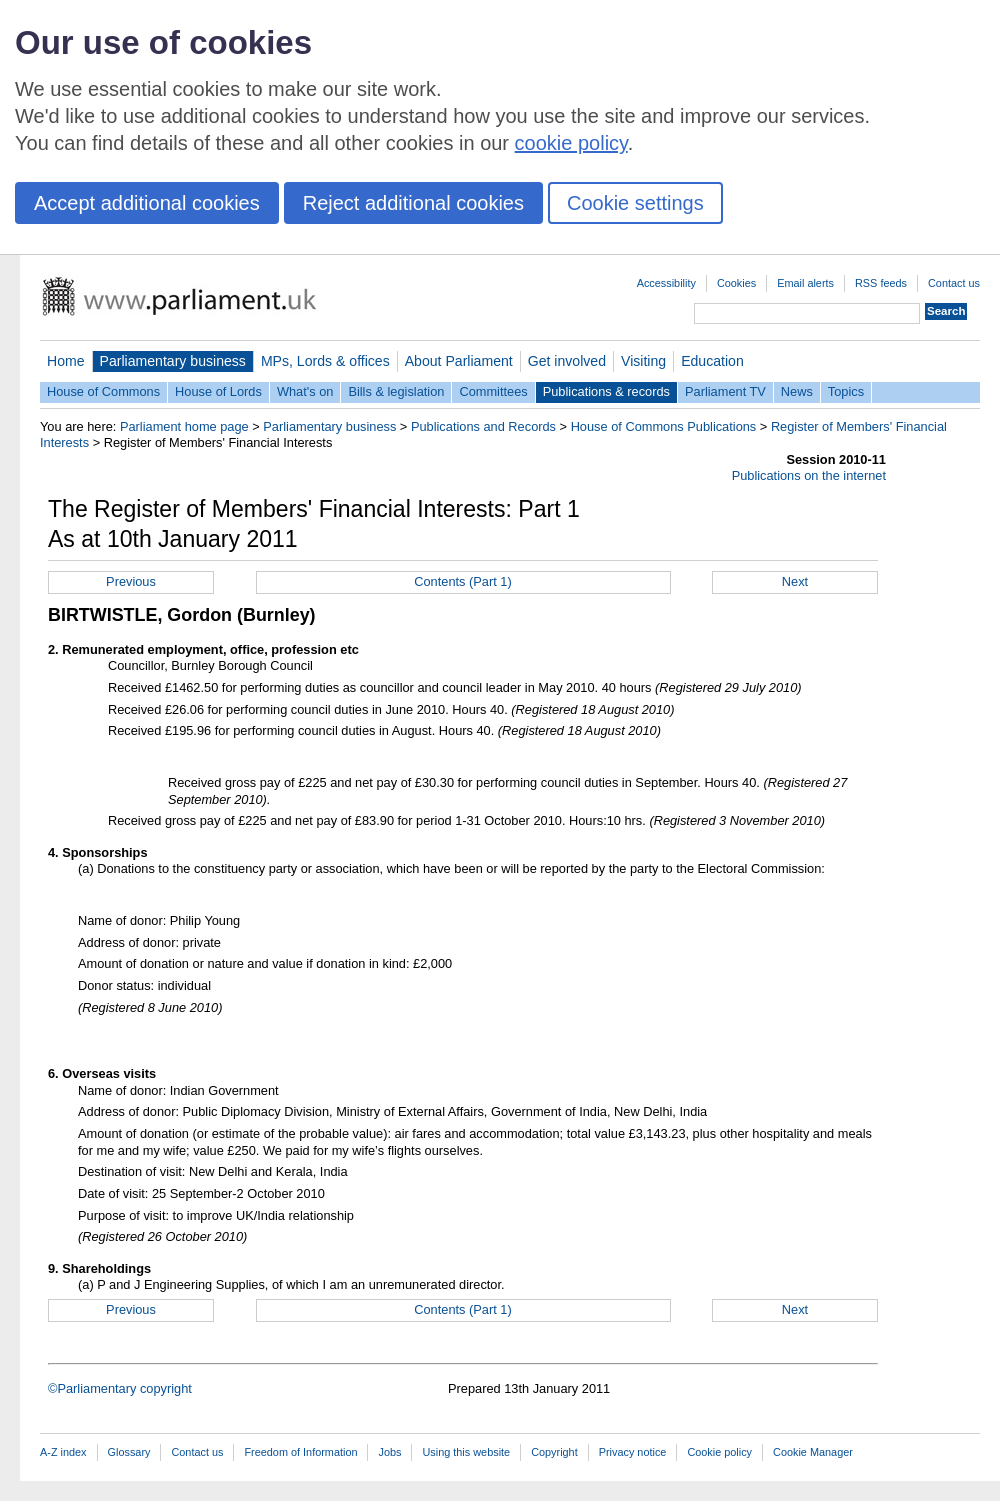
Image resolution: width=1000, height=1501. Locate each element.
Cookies (736, 283)
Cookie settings (635, 203)
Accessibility (666, 283)
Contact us (954, 283)
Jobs (389, 1452)
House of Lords (218, 391)
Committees (493, 391)
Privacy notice (633, 1452)
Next (795, 581)
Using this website (466, 1452)
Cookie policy (719, 1452)
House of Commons (103, 391)
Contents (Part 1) (462, 581)
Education (712, 361)
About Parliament (459, 361)
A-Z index (63, 1452)
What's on (305, 391)
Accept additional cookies (147, 203)
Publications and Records (483, 426)
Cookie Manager (813, 1452)
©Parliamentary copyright (120, 1388)
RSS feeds (881, 283)
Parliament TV (725, 391)
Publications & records (606, 391)
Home (66, 361)
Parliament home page (184, 426)
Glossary (129, 1452)
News (797, 391)
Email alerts (805, 283)
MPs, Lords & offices (325, 361)
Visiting (643, 361)
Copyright (554, 1452)
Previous (131, 581)
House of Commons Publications (664, 426)
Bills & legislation (396, 391)
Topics (846, 391)
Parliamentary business (173, 361)
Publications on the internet (809, 475)
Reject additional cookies (413, 203)
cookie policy (571, 143)
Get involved (567, 361)
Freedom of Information (300, 1452)
